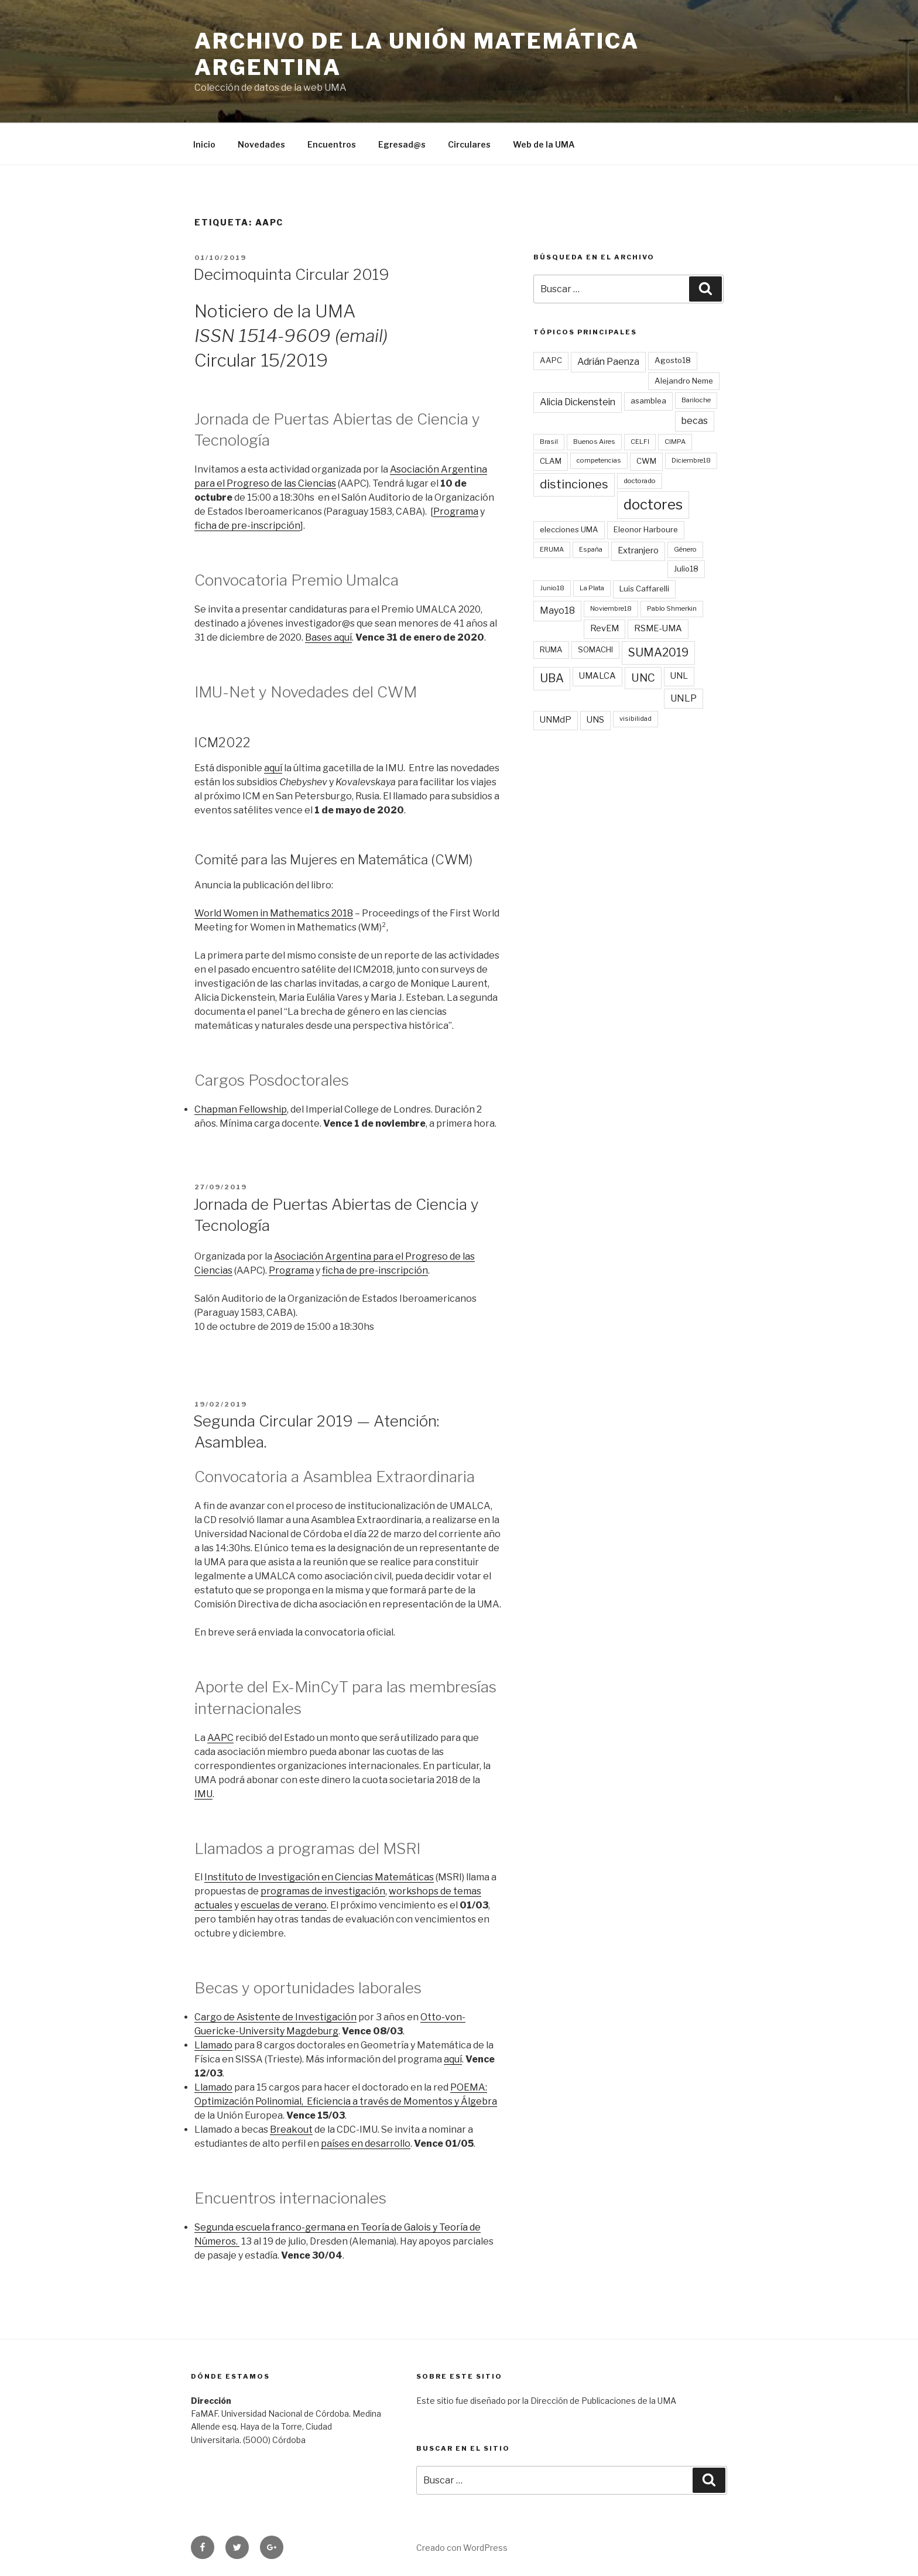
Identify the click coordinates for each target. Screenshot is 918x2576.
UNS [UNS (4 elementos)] (595, 719)
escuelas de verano (284, 1905)
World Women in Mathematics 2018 (273, 913)
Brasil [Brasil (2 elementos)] (549, 441)
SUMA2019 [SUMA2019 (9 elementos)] (658, 652)
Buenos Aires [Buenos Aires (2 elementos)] (594, 441)
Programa (455, 511)
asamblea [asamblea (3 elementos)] (648, 400)
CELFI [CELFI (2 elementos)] (640, 441)
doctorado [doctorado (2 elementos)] (640, 481)
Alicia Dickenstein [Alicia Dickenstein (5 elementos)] (577, 402)
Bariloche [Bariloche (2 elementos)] (696, 400)
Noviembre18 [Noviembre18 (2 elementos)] (611, 608)
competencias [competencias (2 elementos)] (599, 460)
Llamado (213, 2045)
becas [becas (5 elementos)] (694, 420)
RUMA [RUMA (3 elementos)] (551, 649)
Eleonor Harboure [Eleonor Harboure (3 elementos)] (646, 529)
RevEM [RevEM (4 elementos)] (604, 628)
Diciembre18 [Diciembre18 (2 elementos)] (691, 460)
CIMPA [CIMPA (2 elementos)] (675, 441)
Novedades (261, 144)
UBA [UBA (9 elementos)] (552, 678)
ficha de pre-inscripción (247, 525)
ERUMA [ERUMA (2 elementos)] (552, 549)
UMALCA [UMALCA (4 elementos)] (597, 675)
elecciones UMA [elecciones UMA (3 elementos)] (569, 529)
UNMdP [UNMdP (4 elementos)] (555, 719)
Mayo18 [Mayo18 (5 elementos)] (557, 610)
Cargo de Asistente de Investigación (275, 2017)
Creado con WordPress (462, 2548)
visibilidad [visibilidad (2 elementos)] (635, 718)
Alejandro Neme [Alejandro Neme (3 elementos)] (684, 380)
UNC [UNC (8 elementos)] (643, 678)
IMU (203, 1794)
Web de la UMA (544, 144)
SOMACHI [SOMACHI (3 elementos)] (595, 649)
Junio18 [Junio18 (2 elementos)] (552, 588)
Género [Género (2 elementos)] (685, 549)
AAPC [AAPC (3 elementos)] (551, 360)
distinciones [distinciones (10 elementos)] (574, 484)
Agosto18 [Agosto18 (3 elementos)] (673, 360)
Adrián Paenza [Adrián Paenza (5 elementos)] (608, 361)
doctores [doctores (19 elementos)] (653, 504)
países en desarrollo (365, 2143)
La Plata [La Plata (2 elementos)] (592, 588)
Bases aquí (328, 637)
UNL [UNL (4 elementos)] (679, 675)
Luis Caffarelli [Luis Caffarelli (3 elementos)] (644, 588)
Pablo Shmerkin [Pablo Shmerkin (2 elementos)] (672, 608)
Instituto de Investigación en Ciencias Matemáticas (319, 1877)
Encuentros (331, 144)
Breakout (291, 2129)
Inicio (204, 144)
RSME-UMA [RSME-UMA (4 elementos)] (658, 628)
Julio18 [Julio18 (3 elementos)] (686, 568)
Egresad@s (402, 144)
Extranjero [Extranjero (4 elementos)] (638, 550)
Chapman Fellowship (240, 1109)
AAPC (220, 1737)
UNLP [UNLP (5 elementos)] (683, 698)
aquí (273, 768)
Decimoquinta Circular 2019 (291, 274)
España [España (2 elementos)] (590, 549)
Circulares (469, 144)
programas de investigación (323, 1891)
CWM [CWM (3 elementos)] (646, 461)
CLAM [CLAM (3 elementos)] (550, 461)
